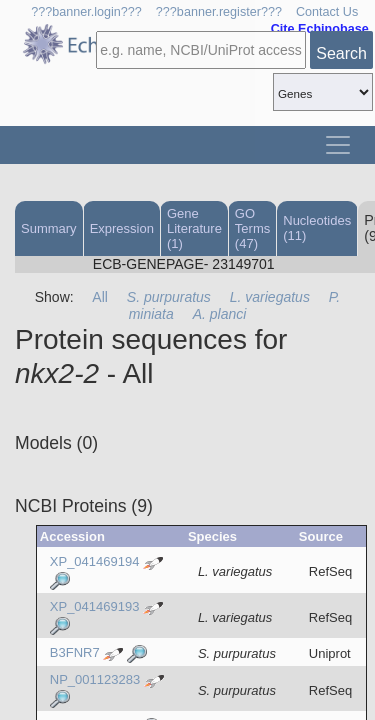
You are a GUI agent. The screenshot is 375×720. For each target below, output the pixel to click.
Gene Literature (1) (194, 228)
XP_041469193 (95, 607)
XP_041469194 (95, 561)
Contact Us (327, 12)
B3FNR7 (75, 652)
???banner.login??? (86, 12)
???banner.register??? (219, 12)
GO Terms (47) (252, 228)
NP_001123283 (95, 680)
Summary (49, 228)
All (100, 297)
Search (341, 53)
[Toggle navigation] (338, 145)
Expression (122, 228)
